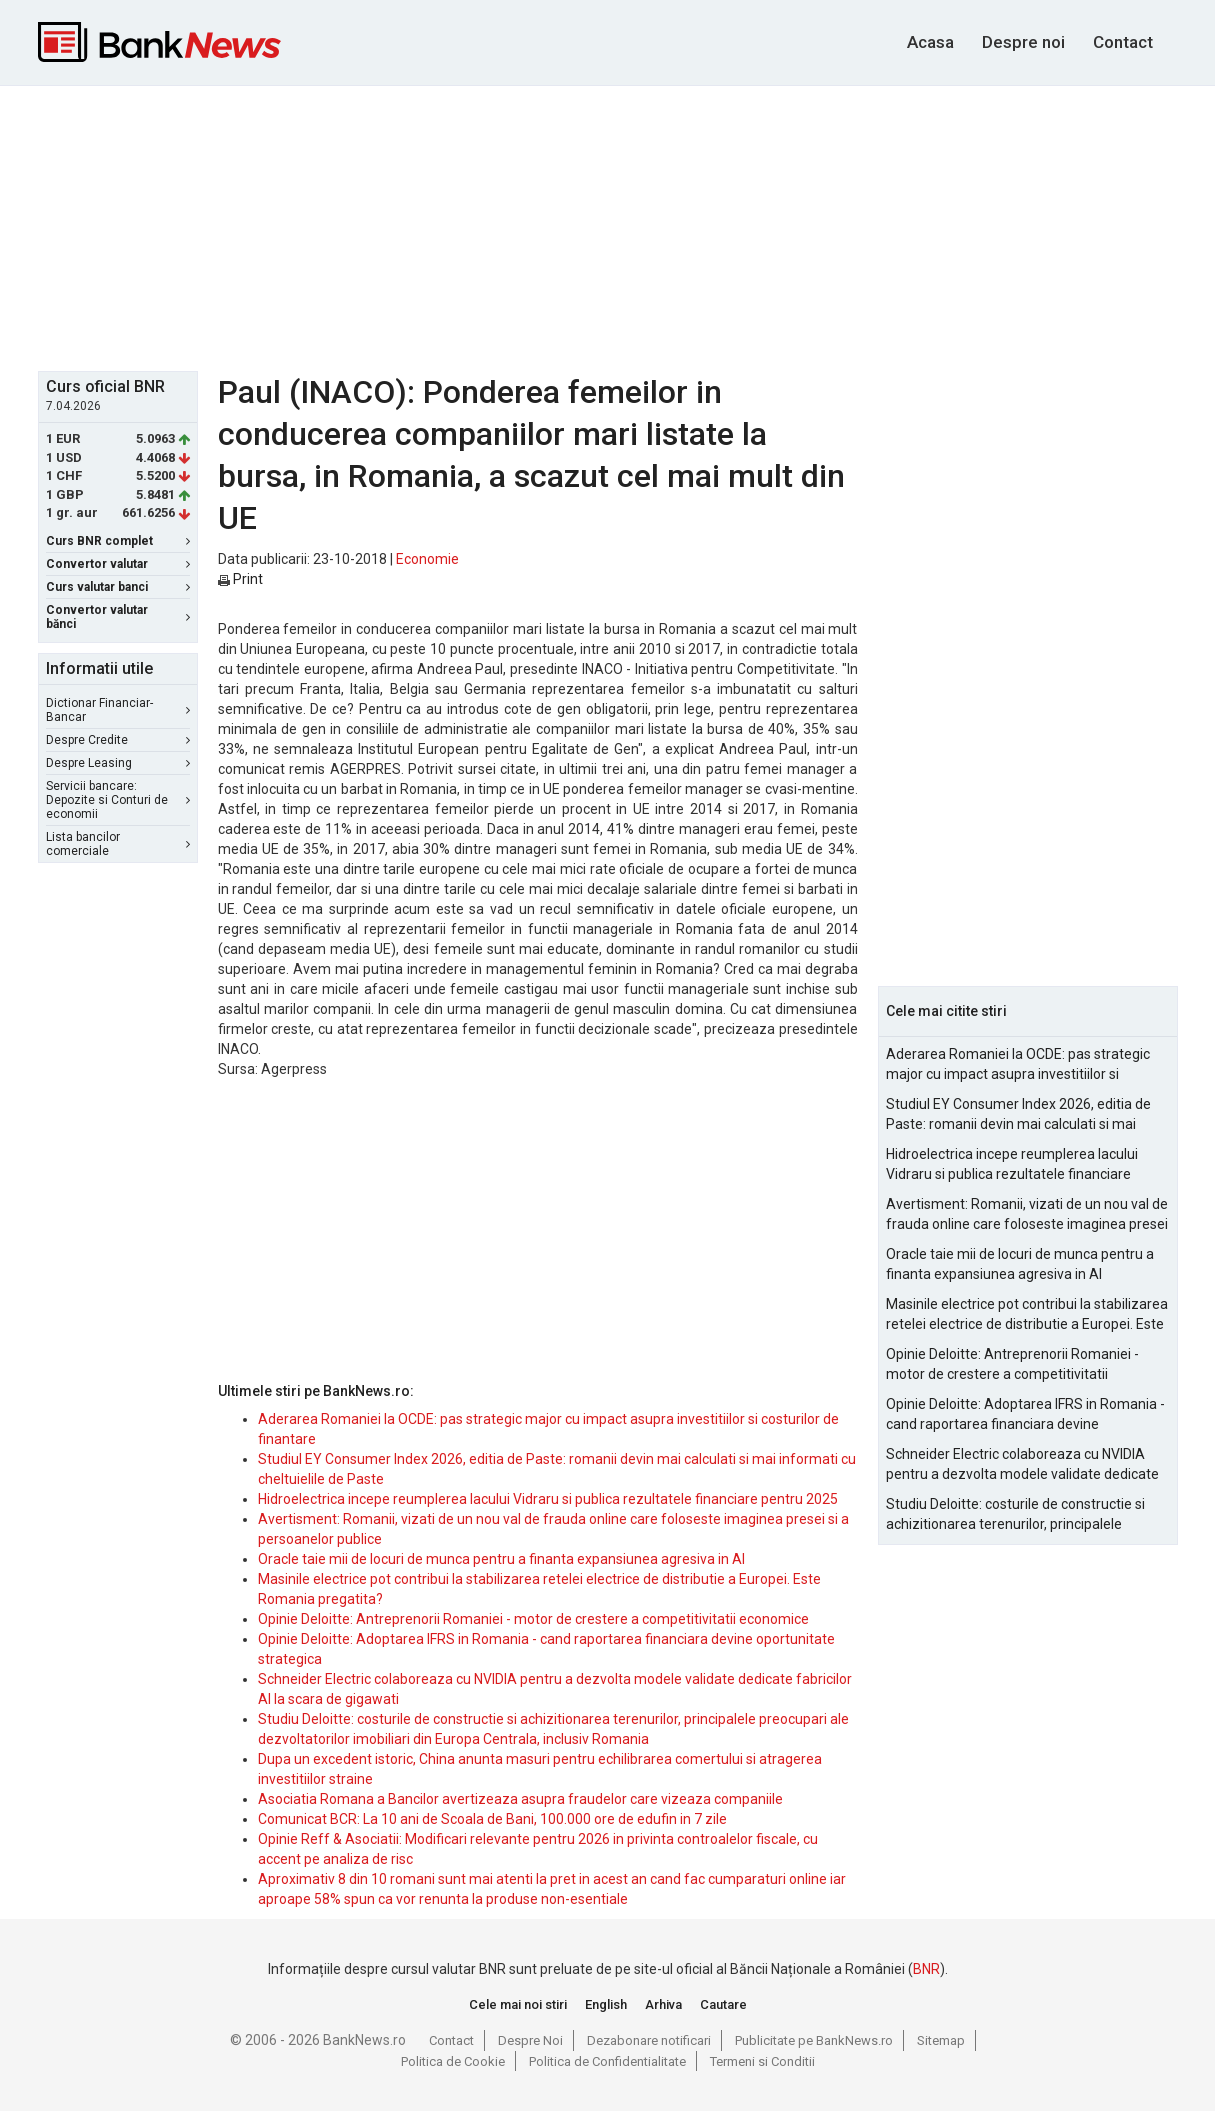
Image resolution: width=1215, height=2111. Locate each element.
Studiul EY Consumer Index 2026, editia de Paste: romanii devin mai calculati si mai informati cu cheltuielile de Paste (1018, 1115)
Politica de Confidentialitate (607, 2061)
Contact (1123, 42)
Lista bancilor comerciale (118, 844)
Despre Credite (118, 740)
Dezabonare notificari (649, 2040)
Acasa (930, 42)
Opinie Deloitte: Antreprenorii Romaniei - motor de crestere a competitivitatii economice (533, 1619)
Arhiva (663, 2004)
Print (240, 579)
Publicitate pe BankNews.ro (814, 2040)
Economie (427, 559)
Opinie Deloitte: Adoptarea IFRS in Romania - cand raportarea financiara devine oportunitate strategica (1025, 1415)
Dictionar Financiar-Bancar (118, 710)
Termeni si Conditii (762, 2061)
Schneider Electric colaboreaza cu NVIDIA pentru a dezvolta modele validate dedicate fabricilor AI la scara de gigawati (1022, 1465)
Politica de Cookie (453, 2061)
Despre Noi (530, 2040)
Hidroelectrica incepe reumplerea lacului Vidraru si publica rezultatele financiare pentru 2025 (548, 1499)
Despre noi (1023, 42)
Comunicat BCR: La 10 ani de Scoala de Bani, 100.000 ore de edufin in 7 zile (492, 1819)
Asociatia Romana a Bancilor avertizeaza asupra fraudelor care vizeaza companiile (520, 1799)
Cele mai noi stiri (518, 2004)
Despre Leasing (118, 763)
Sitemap (941, 2040)
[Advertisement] (608, 226)
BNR (926, 1969)
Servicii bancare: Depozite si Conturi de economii (118, 800)
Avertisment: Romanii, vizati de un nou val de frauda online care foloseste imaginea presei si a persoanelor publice (1027, 1215)
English (606, 2004)
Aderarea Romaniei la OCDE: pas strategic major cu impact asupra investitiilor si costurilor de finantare (1018, 1065)
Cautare (723, 2004)
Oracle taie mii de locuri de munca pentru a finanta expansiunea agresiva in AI (501, 1559)
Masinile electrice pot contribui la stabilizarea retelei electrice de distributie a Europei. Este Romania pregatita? (1027, 1315)
